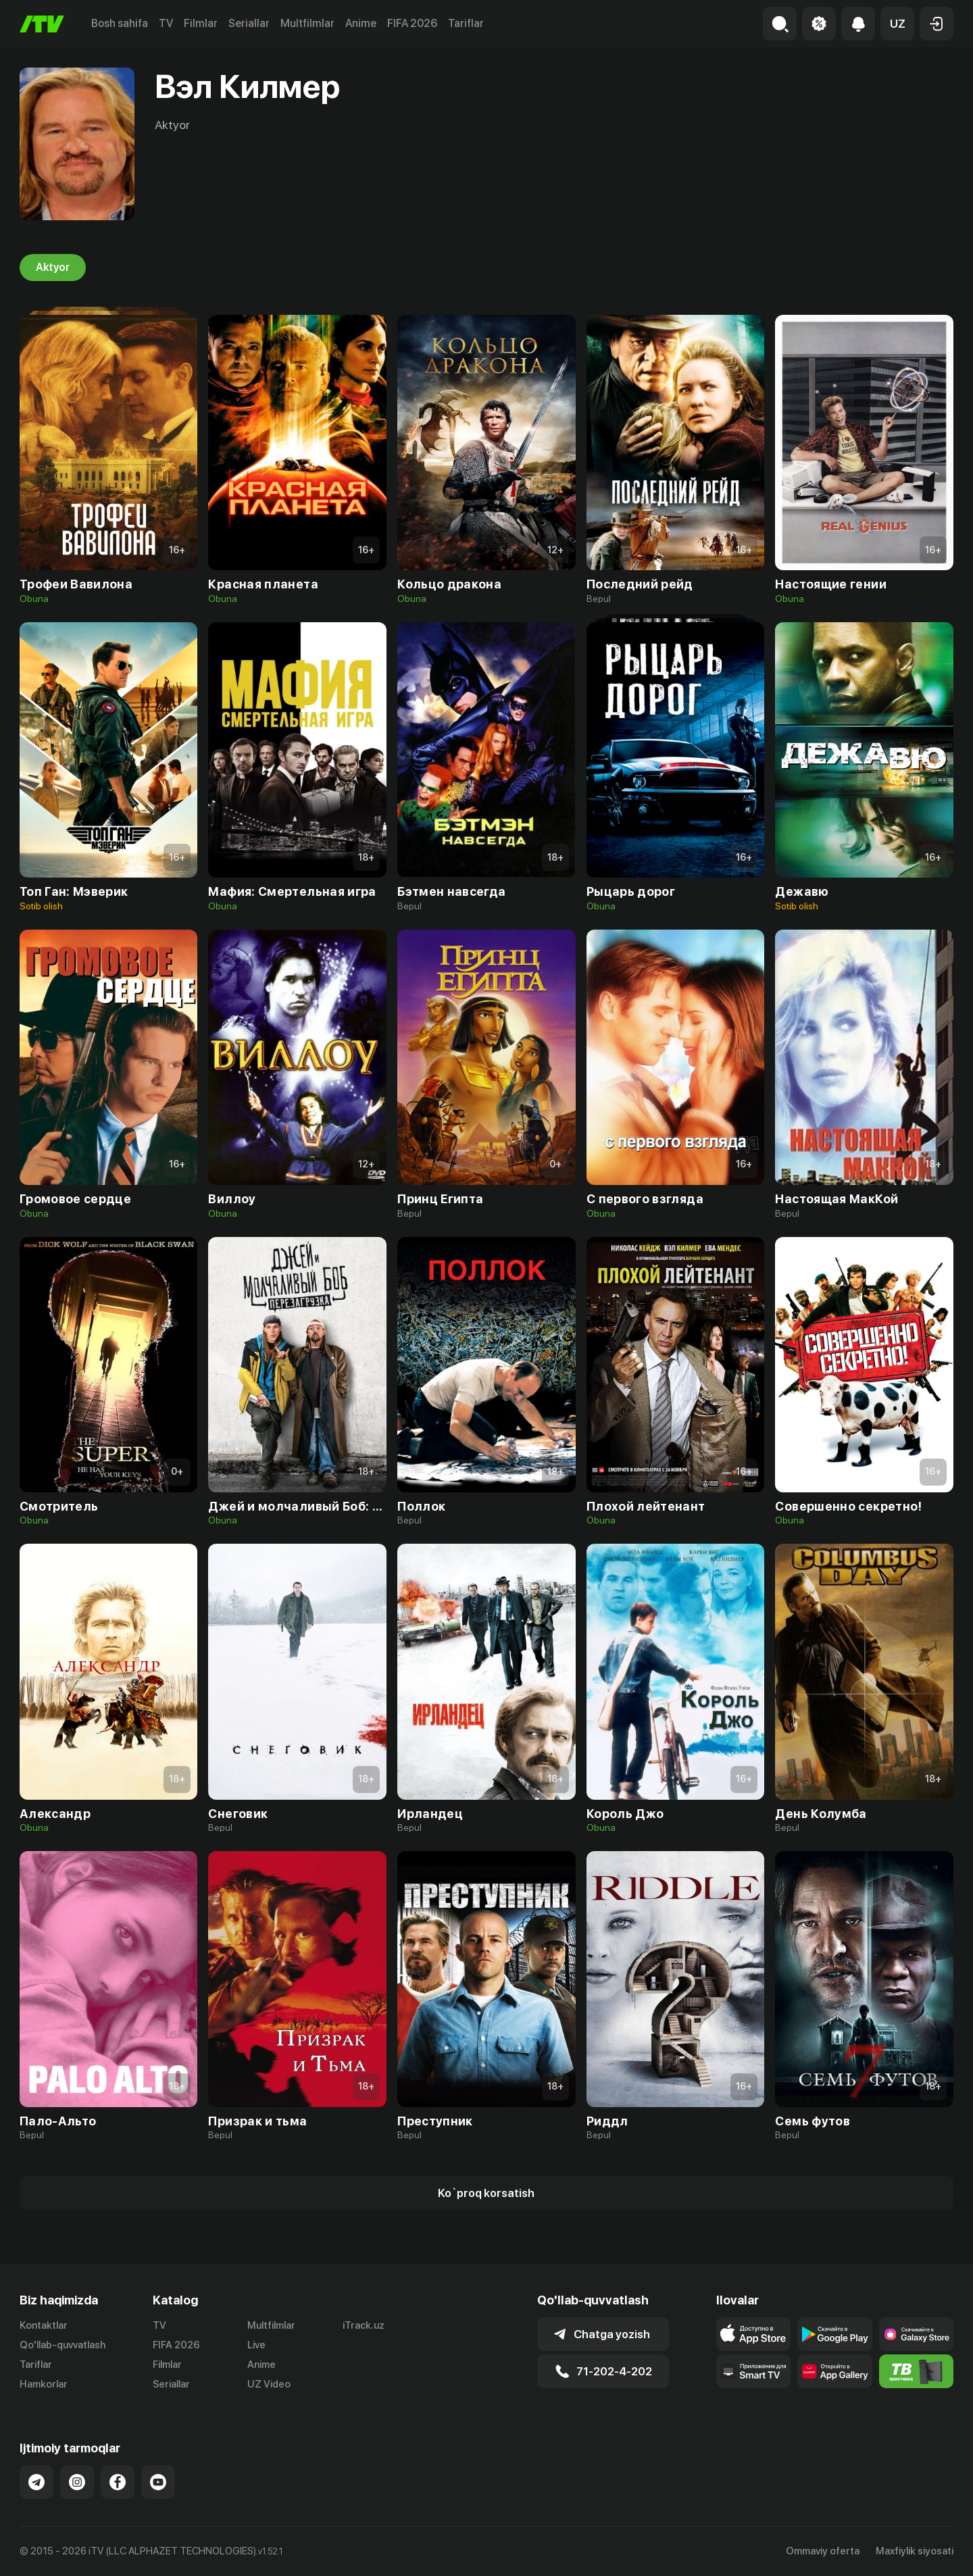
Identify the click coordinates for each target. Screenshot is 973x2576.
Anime (360, 23)
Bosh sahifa (119, 23)
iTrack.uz (363, 2325)
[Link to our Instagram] (77, 2482)
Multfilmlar (307, 23)
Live (256, 2345)
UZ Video (269, 2384)
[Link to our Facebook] (117, 2482)
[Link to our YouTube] (158, 2482)
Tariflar (466, 23)
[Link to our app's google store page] (834, 2334)
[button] (897, 24)
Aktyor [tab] (53, 267)
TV (166, 23)
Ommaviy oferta (822, 2551)
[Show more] (486, 2193)
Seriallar (249, 23)
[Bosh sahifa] (42, 24)
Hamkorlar (44, 2384)
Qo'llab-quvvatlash (62, 2345)
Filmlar (201, 23)
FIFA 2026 (412, 23)
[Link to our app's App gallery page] (834, 2371)
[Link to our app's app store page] (753, 2334)
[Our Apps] (753, 2371)
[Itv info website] (916, 2371)
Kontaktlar (44, 2325)
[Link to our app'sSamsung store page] (916, 2334)
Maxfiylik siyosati (914, 2551)
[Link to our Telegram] (36, 2482)
